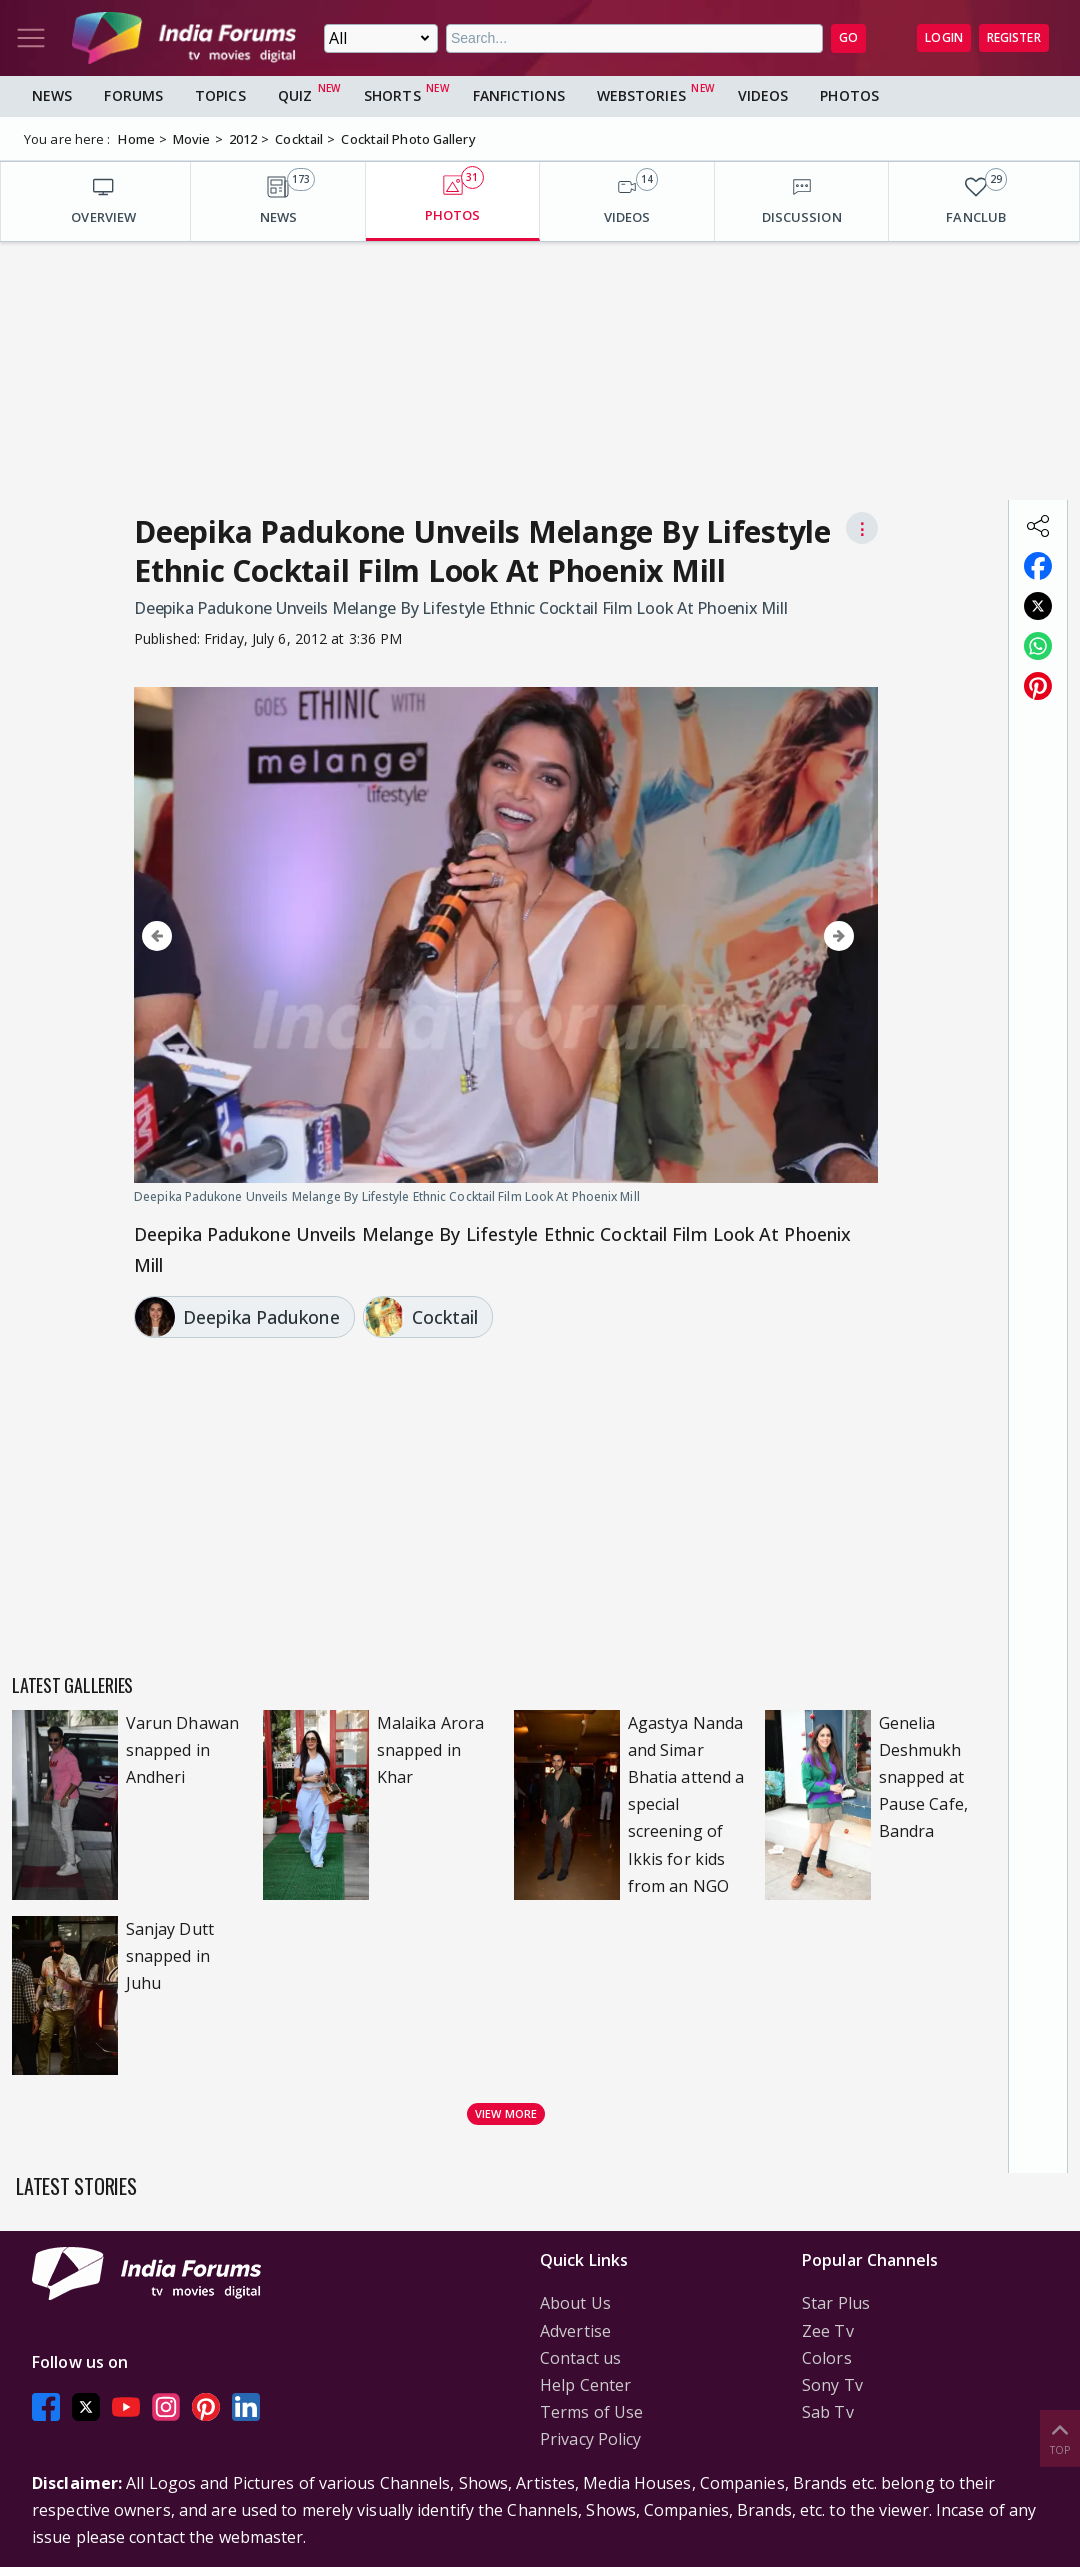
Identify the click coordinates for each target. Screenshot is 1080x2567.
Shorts (392, 95)
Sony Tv (832, 2385)
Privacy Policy (590, 2439)
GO (848, 37)
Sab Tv (828, 2412)
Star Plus (836, 2303)
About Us (575, 2303)
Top (1060, 2437)
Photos (849, 95)
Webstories (641, 95)
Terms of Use (591, 2412)
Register (1014, 37)
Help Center (585, 2385)
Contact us (580, 2358)
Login (944, 37)
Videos (763, 95)
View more (506, 2113)
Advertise (575, 2331)
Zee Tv (828, 2331)
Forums (133, 95)
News (52, 95)
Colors (827, 2358)
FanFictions (519, 95)
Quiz (295, 95)
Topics (220, 95)
